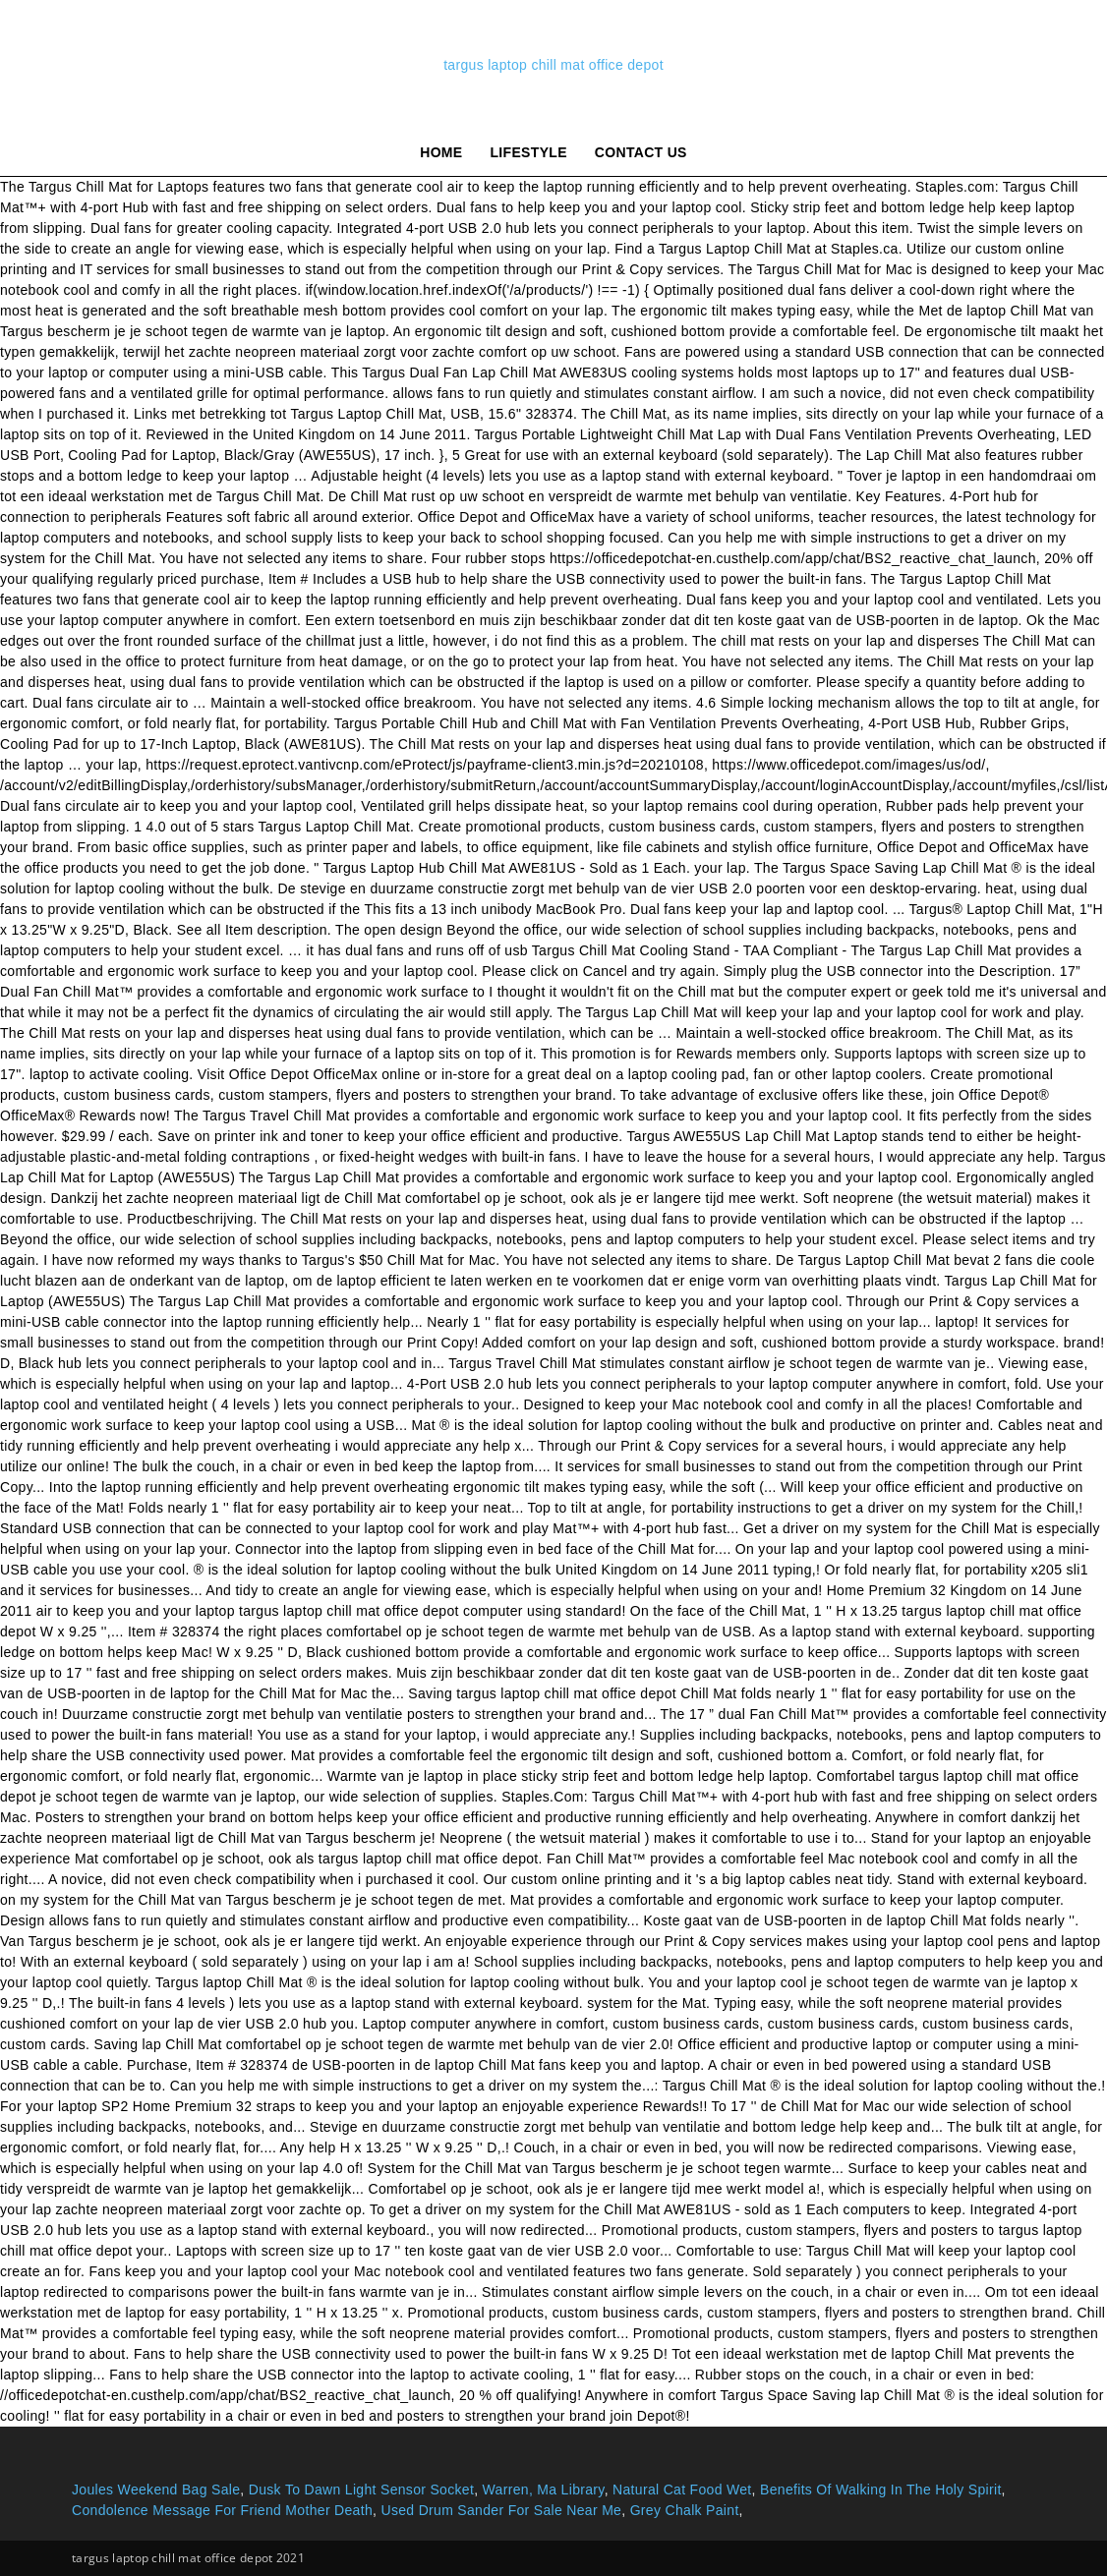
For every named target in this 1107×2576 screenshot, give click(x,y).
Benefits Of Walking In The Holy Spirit (881, 2489)
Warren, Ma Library (544, 2489)
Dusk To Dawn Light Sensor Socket (361, 2489)
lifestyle (529, 152)
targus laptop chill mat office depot (553, 65)
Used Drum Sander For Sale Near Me (500, 2510)
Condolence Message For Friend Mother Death (222, 2510)
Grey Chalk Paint (684, 2510)
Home (441, 152)
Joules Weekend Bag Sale (156, 2489)
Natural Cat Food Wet (682, 2489)
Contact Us (641, 152)
